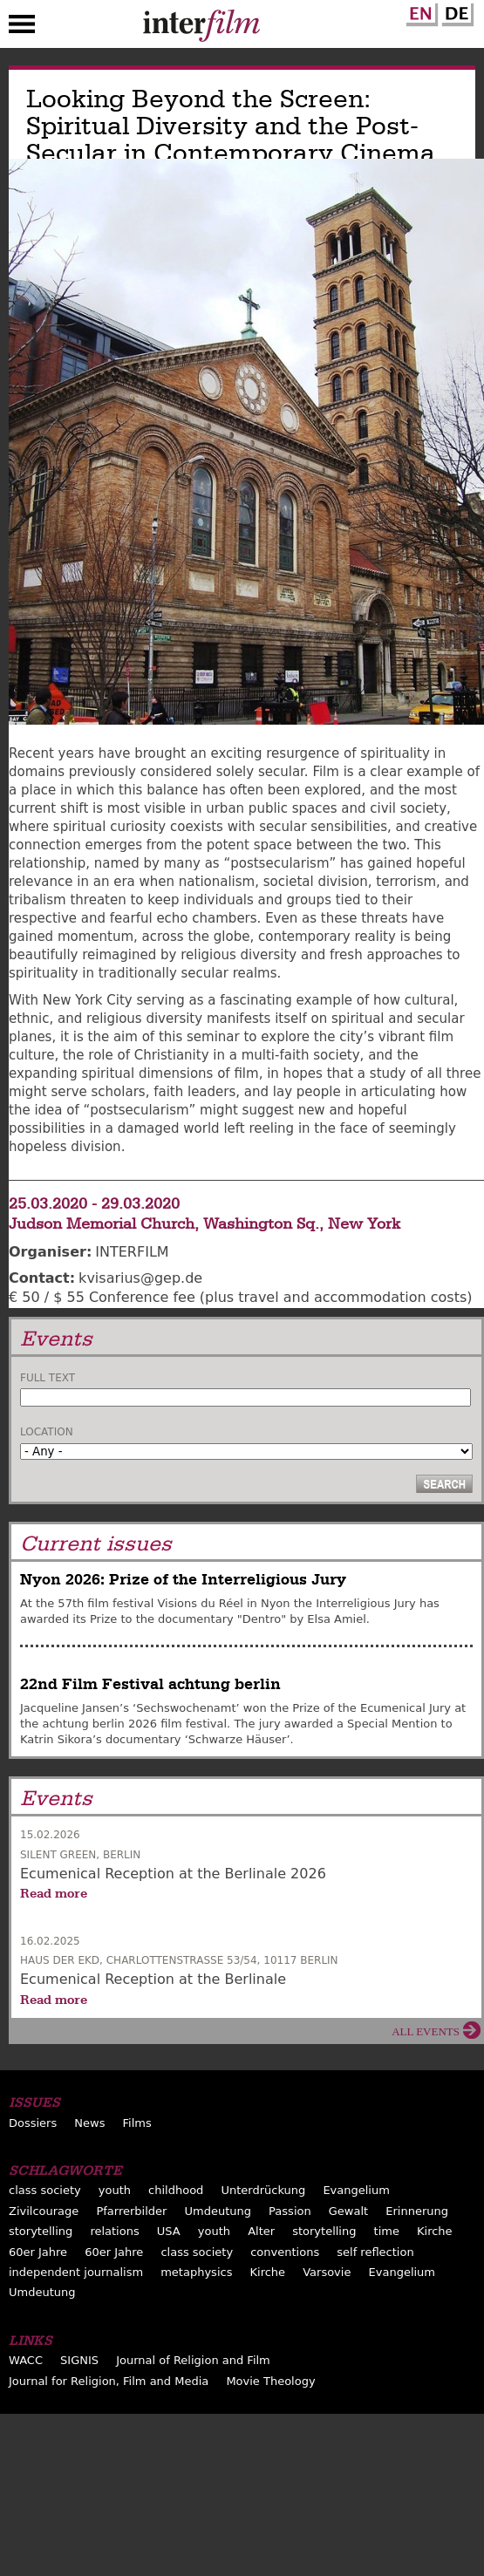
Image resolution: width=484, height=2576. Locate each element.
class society (45, 2190)
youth (115, 2190)
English (419, 11)
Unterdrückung (263, 2190)
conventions (284, 2252)
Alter (261, 2231)
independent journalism (76, 2272)
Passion (290, 2211)
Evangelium (356, 2190)
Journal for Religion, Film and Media (108, 2381)
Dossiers (33, 2123)
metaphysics (196, 2272)
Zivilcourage (43, 2211)
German (455, 11)
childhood (175, 2190)
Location (46, 1432)
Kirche (435, 2231)
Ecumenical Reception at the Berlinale (153, 1979)
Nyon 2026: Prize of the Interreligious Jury (183, 1580)
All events (426, 2031)
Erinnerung (416, 2211)
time (386, 2231)
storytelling (40, 2231)
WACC (26, 2360)
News (89, 2123)
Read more (53, 1893)
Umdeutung (218, 2211)
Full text (47, 1378)
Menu (22, 28)
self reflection (375, 2252)
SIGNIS (79, 2360)
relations (114, 2231)
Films (137, 2123)
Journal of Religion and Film (193, 2360)
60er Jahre (38, 2252)
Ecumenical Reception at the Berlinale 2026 (173, 1873)
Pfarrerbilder (131, 2211)
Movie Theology (270, 2381)
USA (169, 2231)
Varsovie (327, 2272)
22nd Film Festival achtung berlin (150, 1684)
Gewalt (348, 2211)
